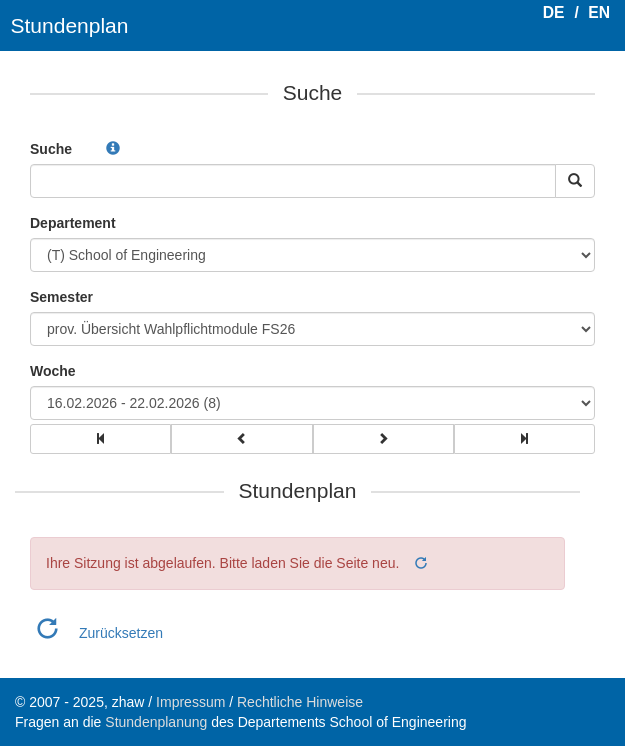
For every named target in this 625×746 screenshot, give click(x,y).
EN (599, 12)
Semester (61, 297)
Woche (53, 371)
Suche (51, 149)
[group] (100, 439)
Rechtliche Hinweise (300, 702)
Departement (73, 223)
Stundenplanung (156, 722)
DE (554, 12)
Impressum (190, 702)
